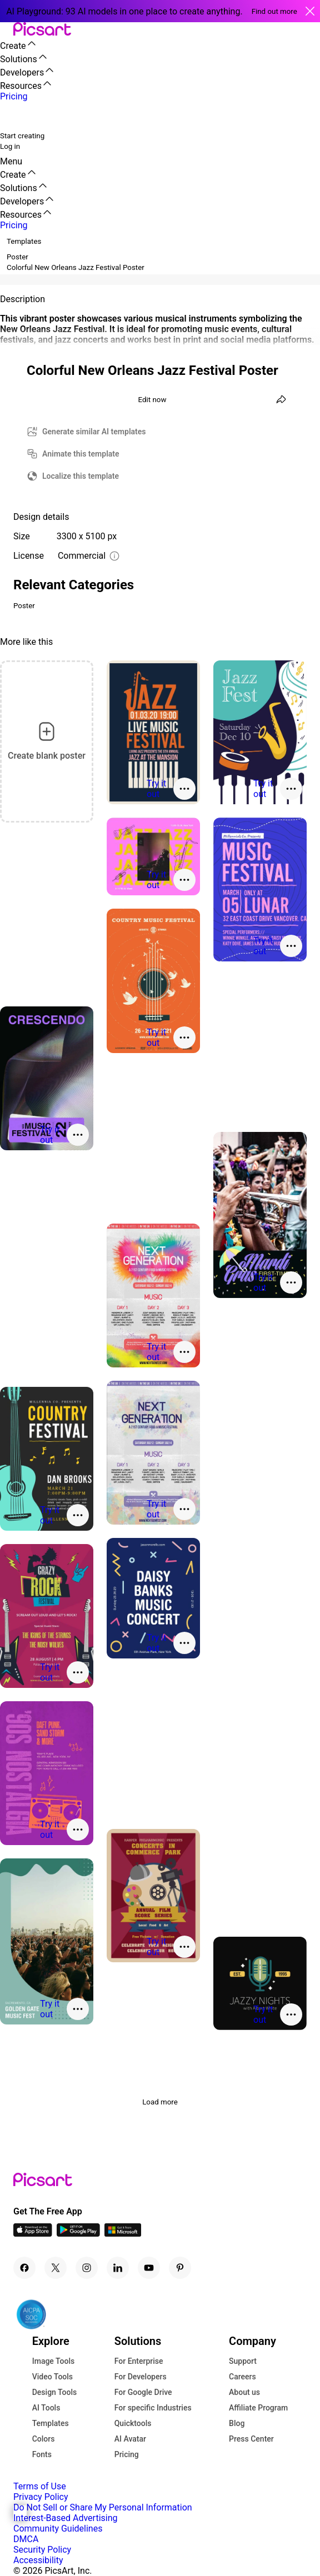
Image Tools (53, 2361)
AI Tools (46, 2407)
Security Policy (42, 2549)
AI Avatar (130, 2438)
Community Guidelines (57, 2528)
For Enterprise (138, 2361)
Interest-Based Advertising (65, 2518)
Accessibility (38, 2560)
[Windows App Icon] (122, 2233)
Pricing (126, 2454)
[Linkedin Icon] (118, 2268)
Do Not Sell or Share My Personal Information (102, 2507)
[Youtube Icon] (149, 2268)
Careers (242, 2376)
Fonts (42, 2454)
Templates (50, 2423)
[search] (15, 115)
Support (243, 2361)
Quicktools (133, 2423)
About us (244, 2392)
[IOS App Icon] (32, 2233)
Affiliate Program (258, 2407)
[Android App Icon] (78, 2233)
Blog (236, 2423)
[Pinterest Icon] (180, 2268)
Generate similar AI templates (94, 431)
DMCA (25, 2539)
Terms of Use (39, 2486)
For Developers (140, 2376)
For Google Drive (143, 2392)
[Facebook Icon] (24, 2268)
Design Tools (54, 2392)
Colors (43, 2438)
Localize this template (80, 476)
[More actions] (184, 789)
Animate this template (80, 453)
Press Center (251, 2438)
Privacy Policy (40, 2497)
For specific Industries (153, 2407)
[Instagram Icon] (87, 2268)
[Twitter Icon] (55, 2268)
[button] (6, 29)
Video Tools (52, 2376)
